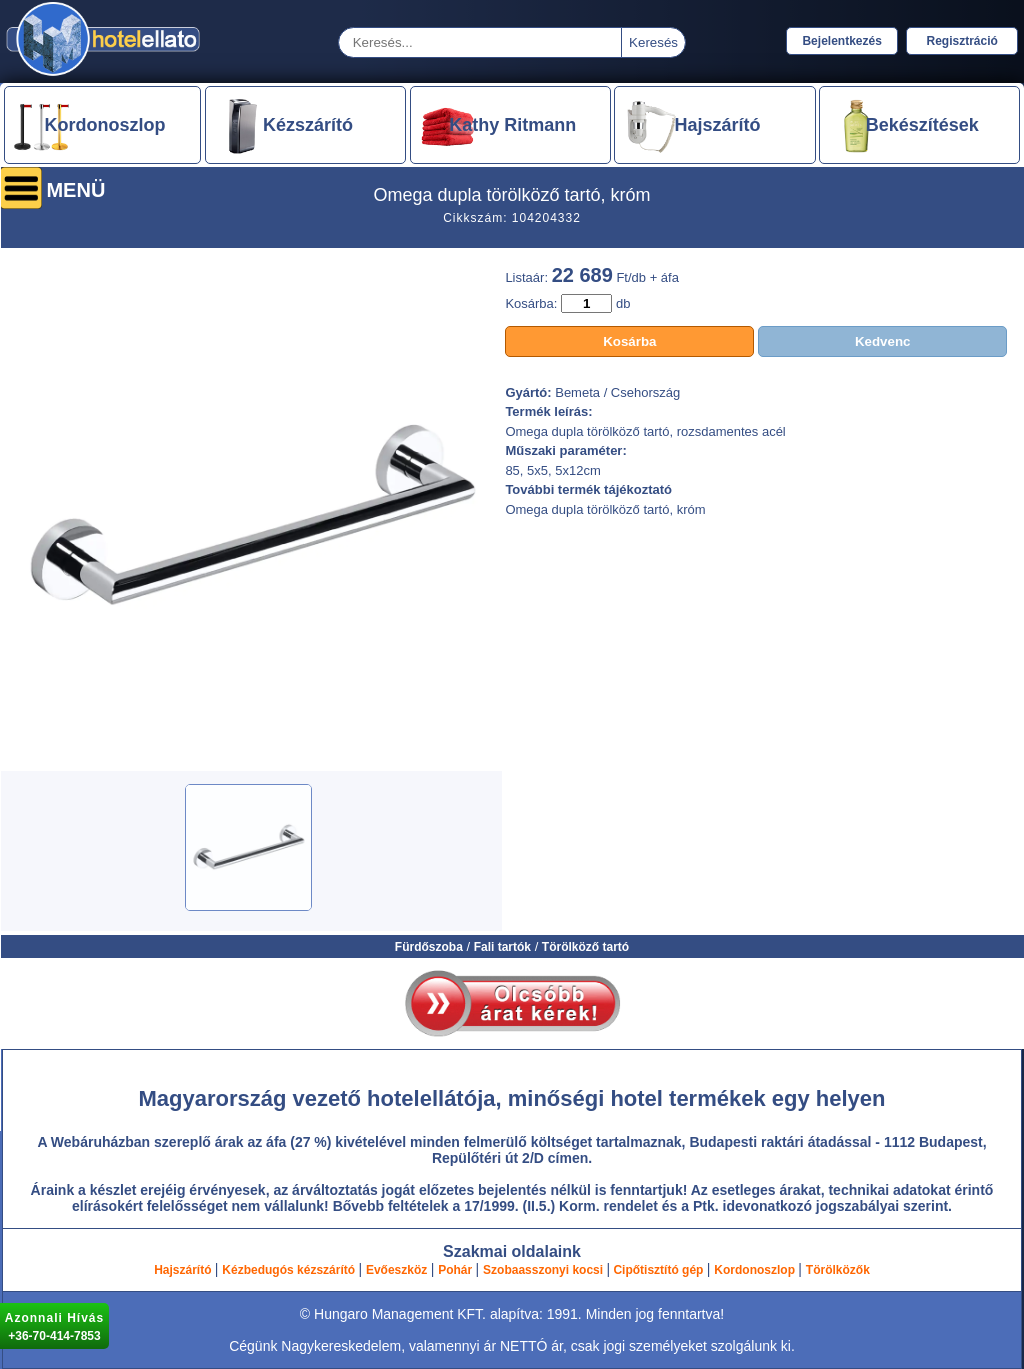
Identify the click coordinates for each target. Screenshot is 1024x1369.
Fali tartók (502, 947)
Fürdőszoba (429, 947)
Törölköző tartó (585, 947)
